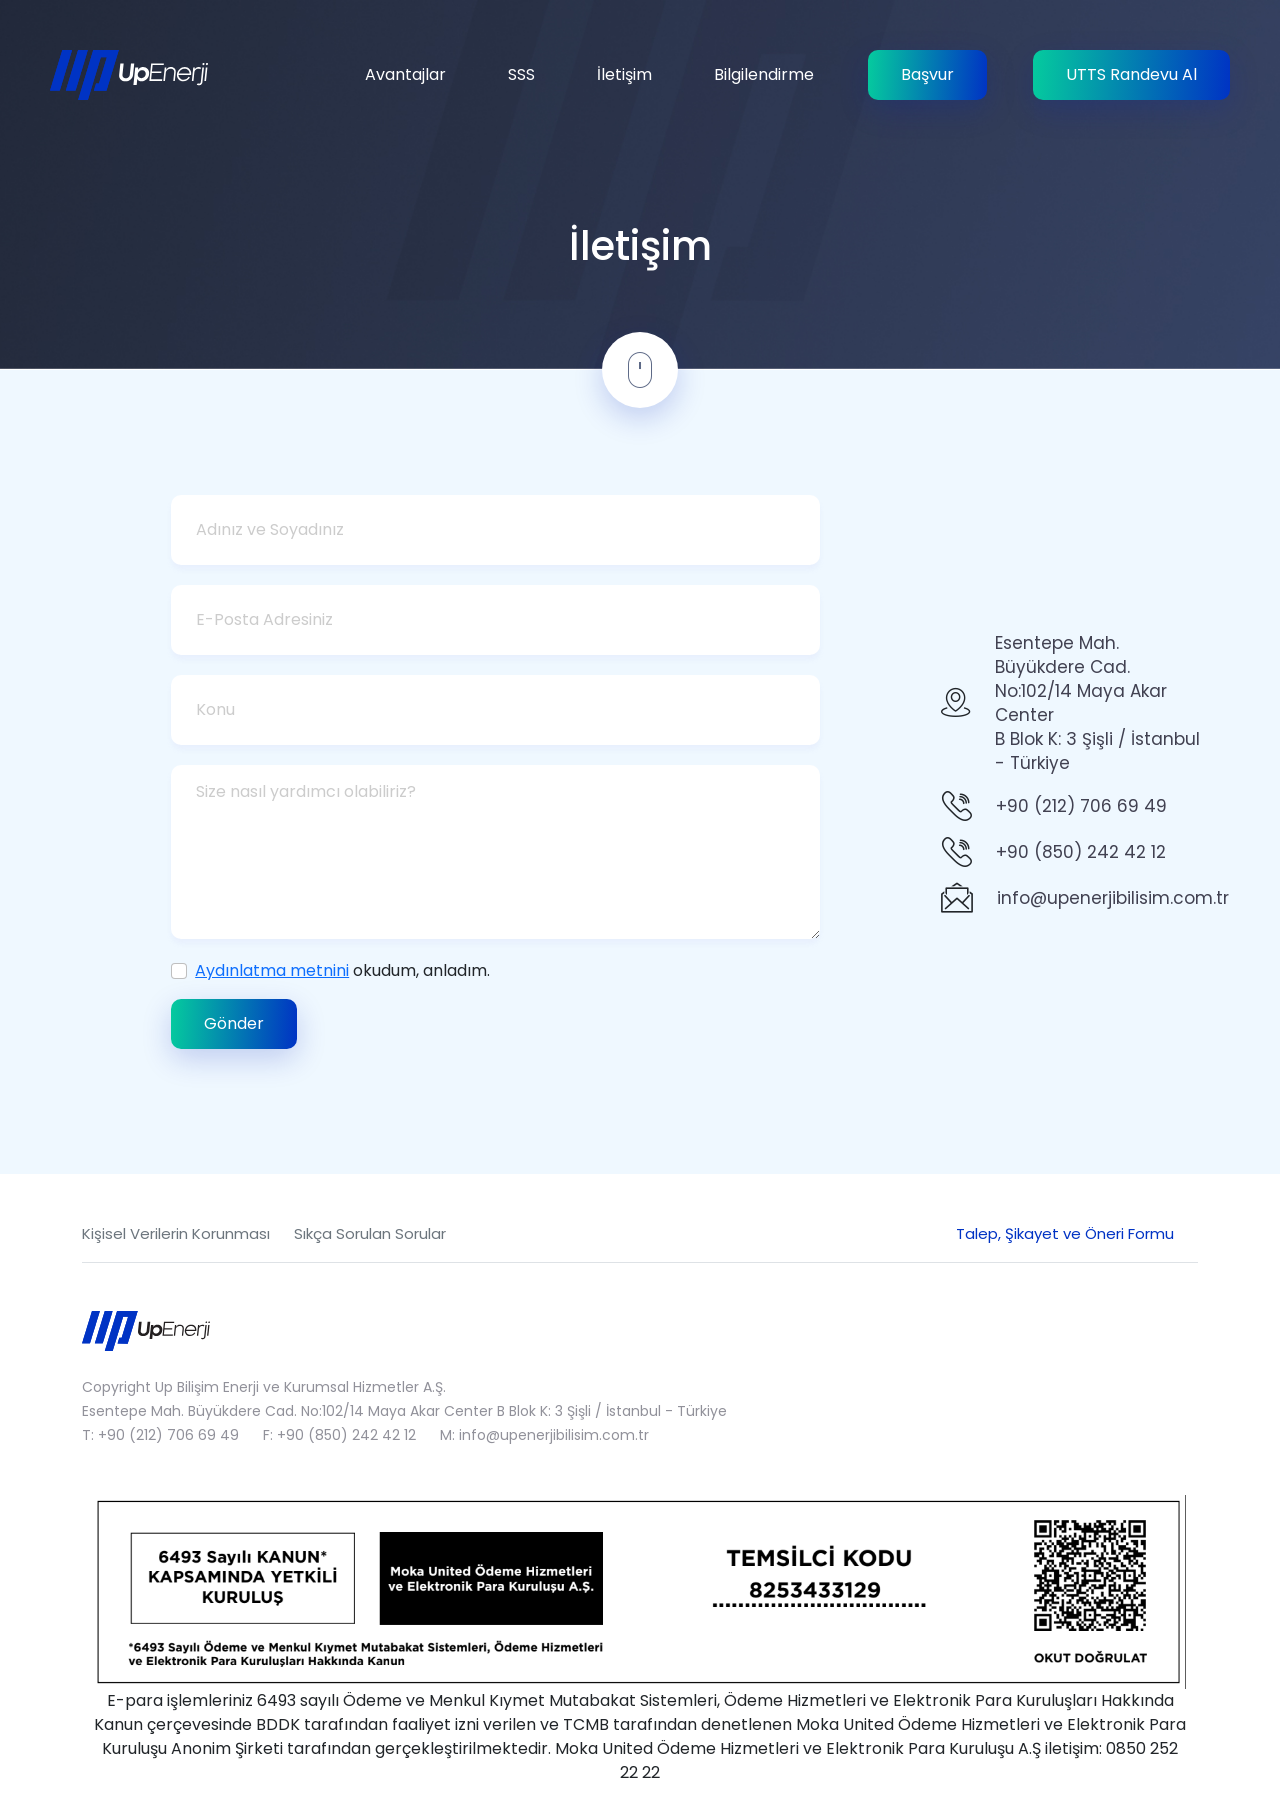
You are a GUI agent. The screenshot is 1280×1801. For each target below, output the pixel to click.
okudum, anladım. (342, 970)
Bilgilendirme (764, 74)
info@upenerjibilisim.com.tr (1113, 898)
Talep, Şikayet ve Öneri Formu (1065, 1233)
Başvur (927, 74)
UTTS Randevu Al (1131, 74)
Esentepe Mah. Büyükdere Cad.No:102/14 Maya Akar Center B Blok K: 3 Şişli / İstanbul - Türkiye (1097, 703)
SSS (521, 74)
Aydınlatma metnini (272, 970)
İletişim (624, 74)
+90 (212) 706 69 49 (1081, 806)
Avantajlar (405, 74)
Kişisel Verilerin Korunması (176, 1233)
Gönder (234, 1023)
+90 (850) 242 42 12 (1081, 852)
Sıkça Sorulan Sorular (370, 1233)
